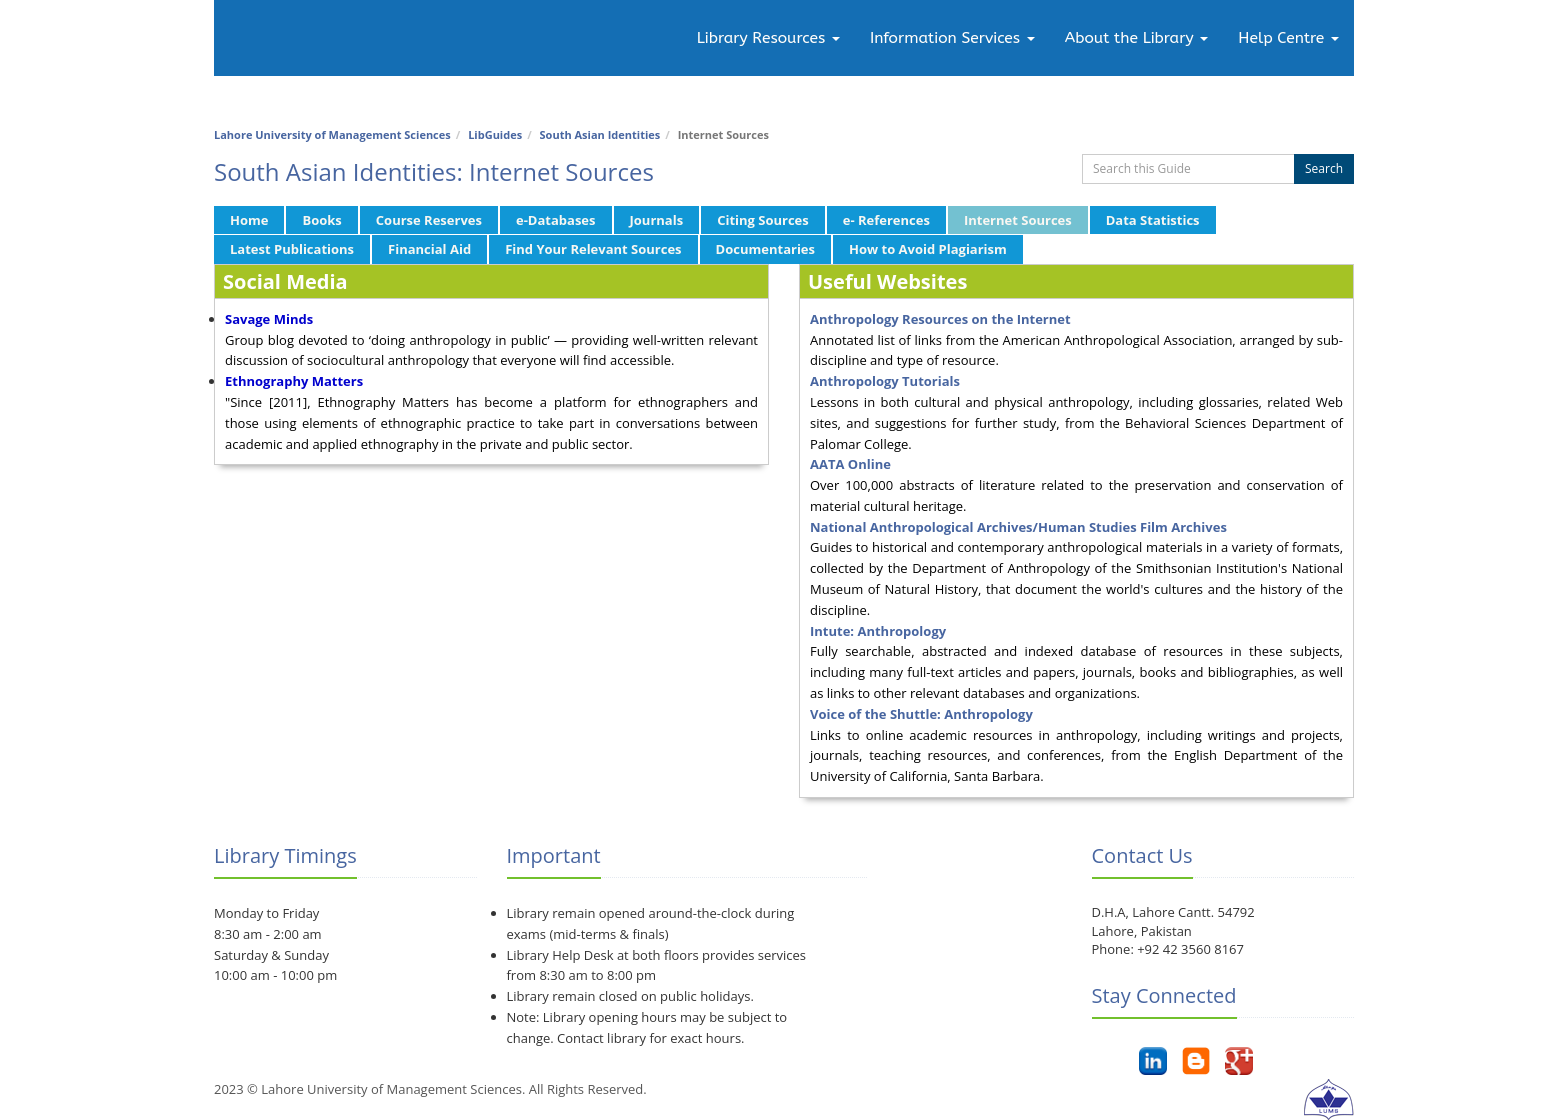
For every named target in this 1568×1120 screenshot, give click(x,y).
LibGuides (495, 134)
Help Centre (1288, 38)
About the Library (1136, 38)
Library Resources (768, 38)
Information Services (952, 38)
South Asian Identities (600, 134)
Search (1324, 168)
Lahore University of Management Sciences (332, 134)
